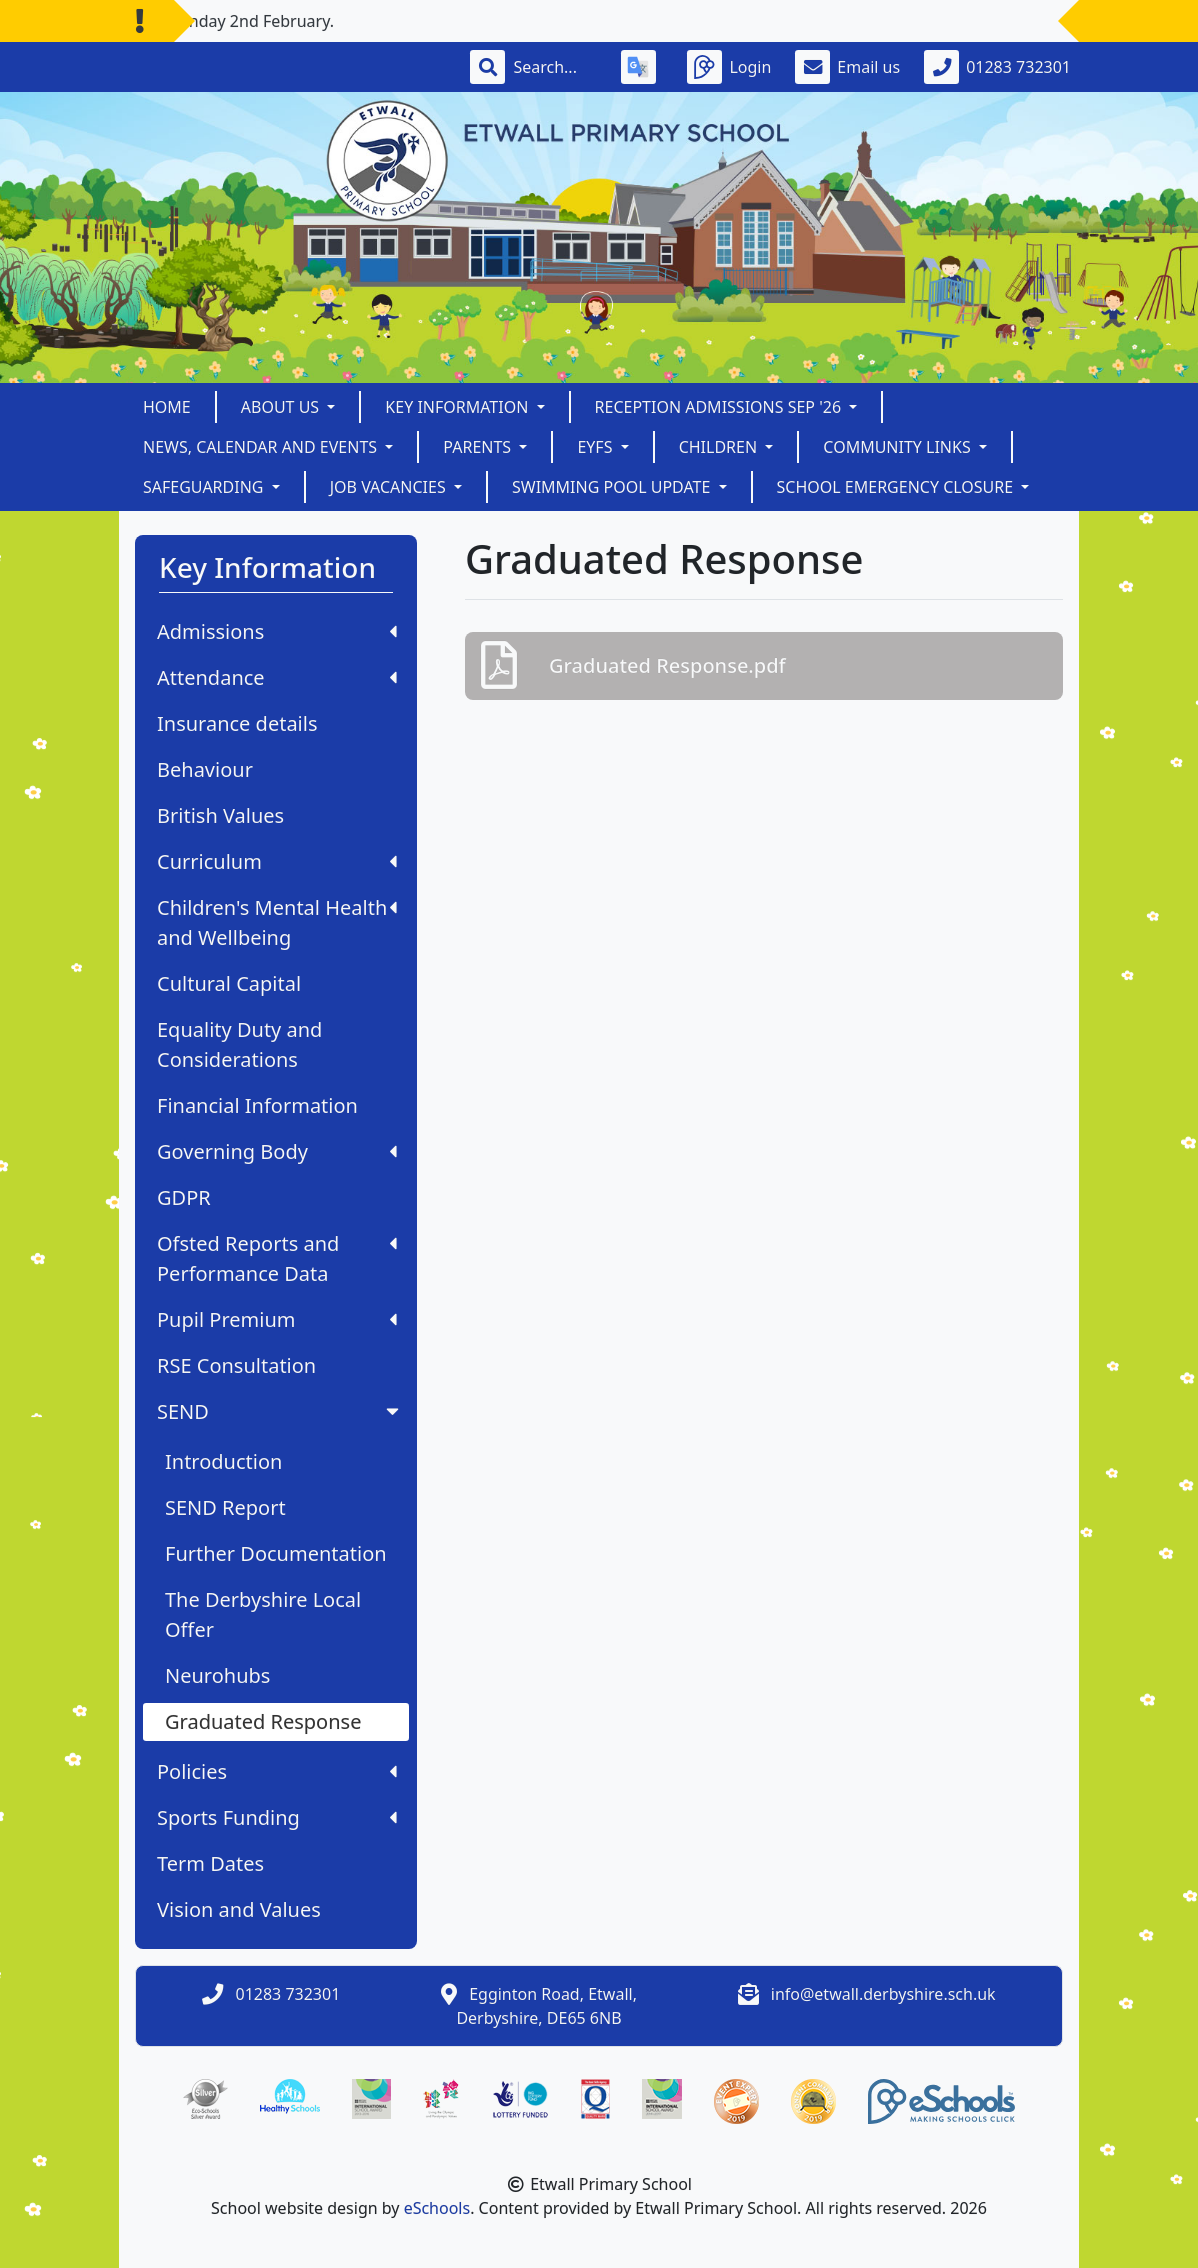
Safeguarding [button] (205, 487)
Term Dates (210, 1863)
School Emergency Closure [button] (897, 487)
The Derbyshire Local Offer (263, 1614)
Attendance (277, 677)
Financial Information (257, 1105)
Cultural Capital (229, 983)
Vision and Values (239, 1909)
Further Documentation (276, 1553)
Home (167, 407)
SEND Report (225, 1507)
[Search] (555, 67)
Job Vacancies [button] (390, 487)
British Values (220, 815)
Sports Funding (277, 1817)
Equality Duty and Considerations (239, 1044)
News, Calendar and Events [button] (262, 447)
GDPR (184, 1197)
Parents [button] (479, 447)
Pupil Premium (277, 1319)
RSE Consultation (236, 1365)
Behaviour (205, 769)
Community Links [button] (899, 447)
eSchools (437, 2208)
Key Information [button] (458, 407)
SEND (280, 1411)
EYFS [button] (596, 447)
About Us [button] (282, 407)
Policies (277, 1771)
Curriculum (277, 861)
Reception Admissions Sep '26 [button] (720, 407)
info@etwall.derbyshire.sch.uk (883, 1994)
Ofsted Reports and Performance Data (277, 1258)
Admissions (277, 631)
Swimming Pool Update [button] (613, 487)
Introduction (223, 1461)
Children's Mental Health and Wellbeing (277, 922)
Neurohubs (217, 1675)
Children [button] (720, 447)
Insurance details (237, 723)
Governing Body (277, 1151)
